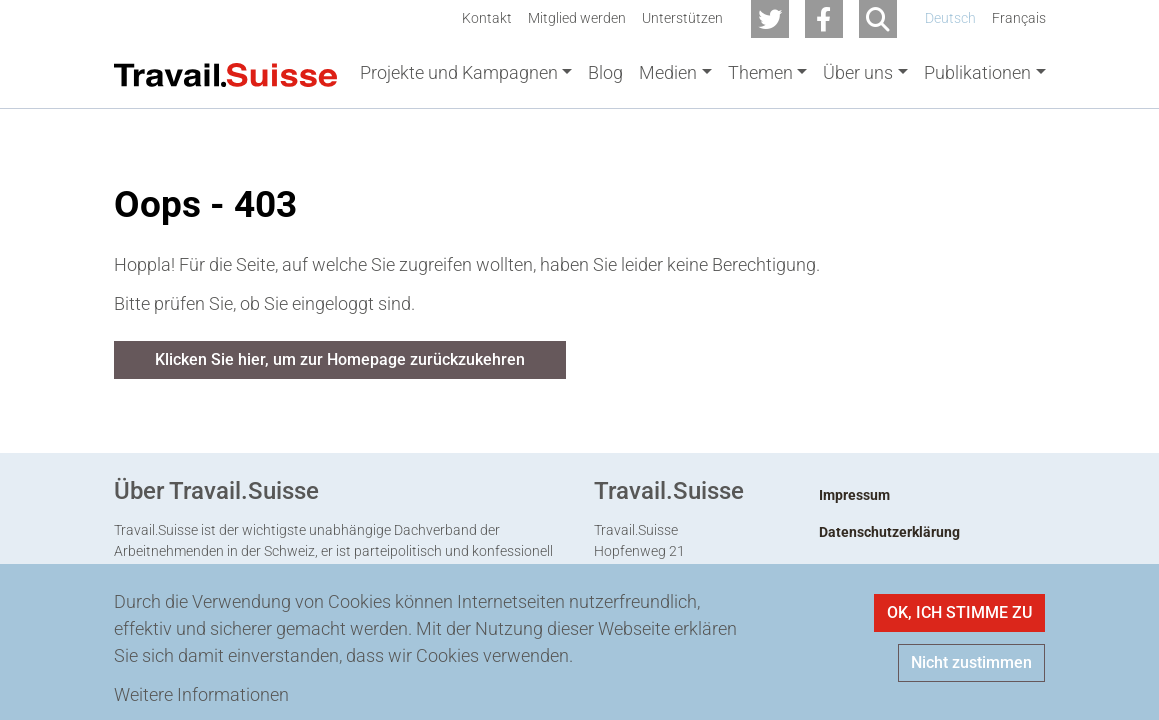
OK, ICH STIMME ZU (959, 612)
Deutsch (950, 18)
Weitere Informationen (201, 694)
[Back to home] (226, 73)
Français (1019, 18)
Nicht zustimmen (971, 662)
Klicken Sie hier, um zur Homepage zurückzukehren (340, 363)
